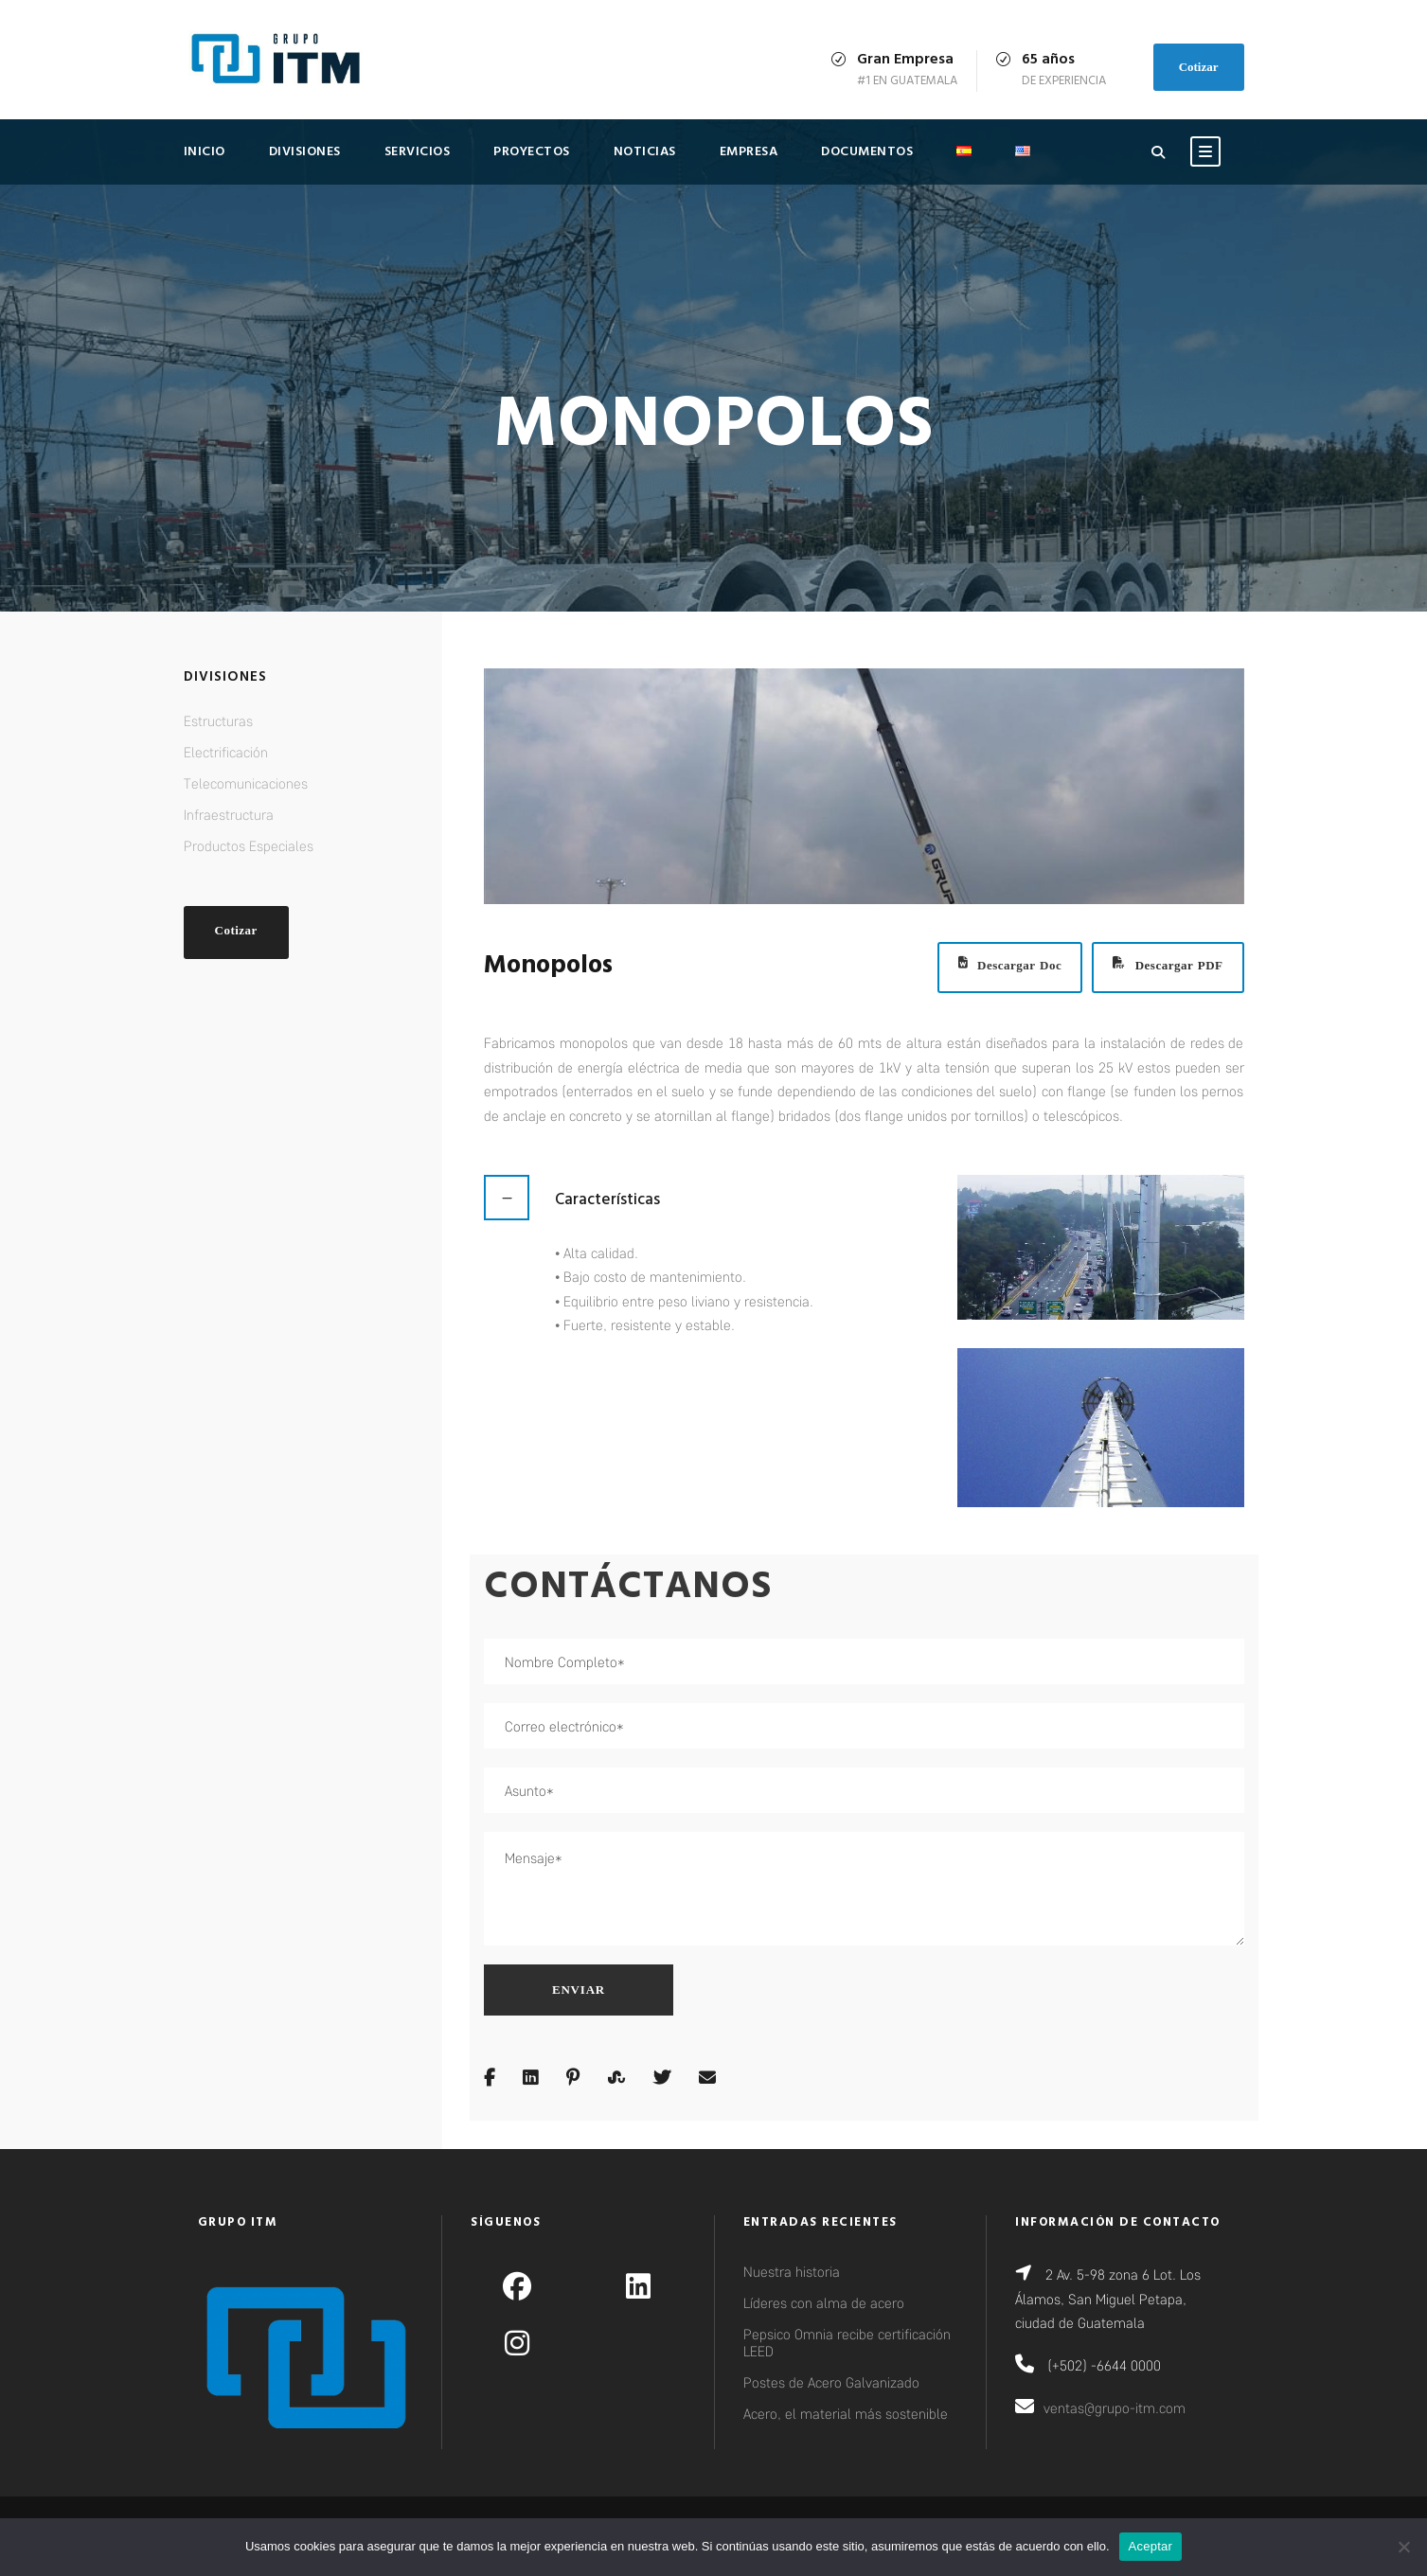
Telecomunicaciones (246, 782)
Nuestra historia (791, 2271)
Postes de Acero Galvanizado (831, 2381)
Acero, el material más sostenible (845, 2413)
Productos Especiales (248, 845)
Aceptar (1151, 2546)
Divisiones (305, 152)
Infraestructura (229, 814)
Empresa (749, 152)
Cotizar (1199, 67)
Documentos (867, 152)
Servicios (417, 152)
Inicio (204, 152)
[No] (1403, 2546)
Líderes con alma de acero (823, 2302)
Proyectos (531, 152)
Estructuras (218, 720)
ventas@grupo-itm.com (1114, 2407)
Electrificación (226, 751)
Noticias (645, 152)
